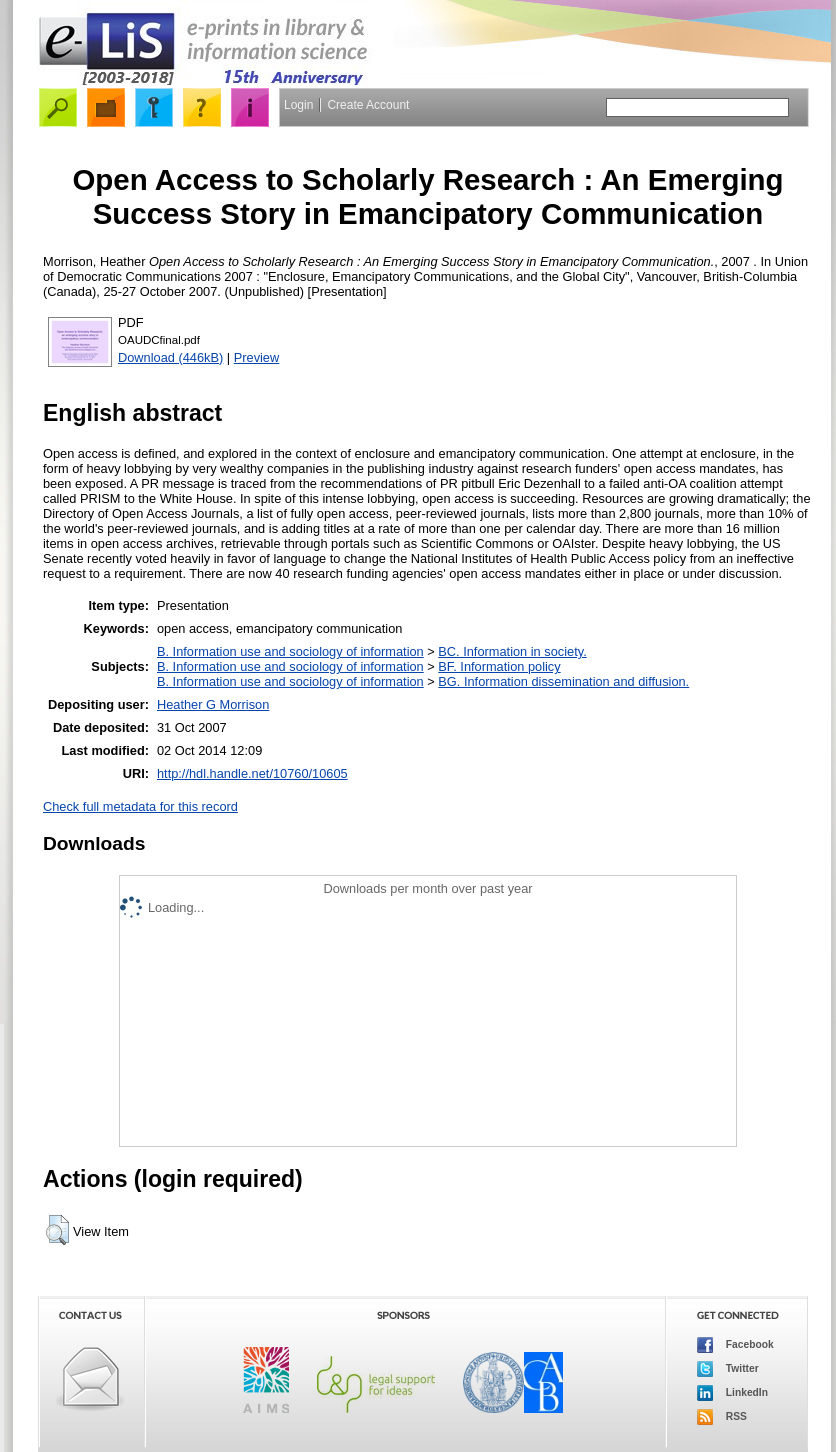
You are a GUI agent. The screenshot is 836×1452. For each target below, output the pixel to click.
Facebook (735, 1345)
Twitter (728, 1369)
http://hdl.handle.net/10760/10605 (252, 773)
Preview (257, 357)
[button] (57, 1230)
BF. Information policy (499, 666)
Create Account (368, 105)
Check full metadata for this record (140, 806)
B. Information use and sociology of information (290, 651)
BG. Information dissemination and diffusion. (563, 681)
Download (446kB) (170, 357)
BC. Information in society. (512, 651)
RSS (722, 1417)
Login (298, 105)
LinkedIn (732, 1393)
